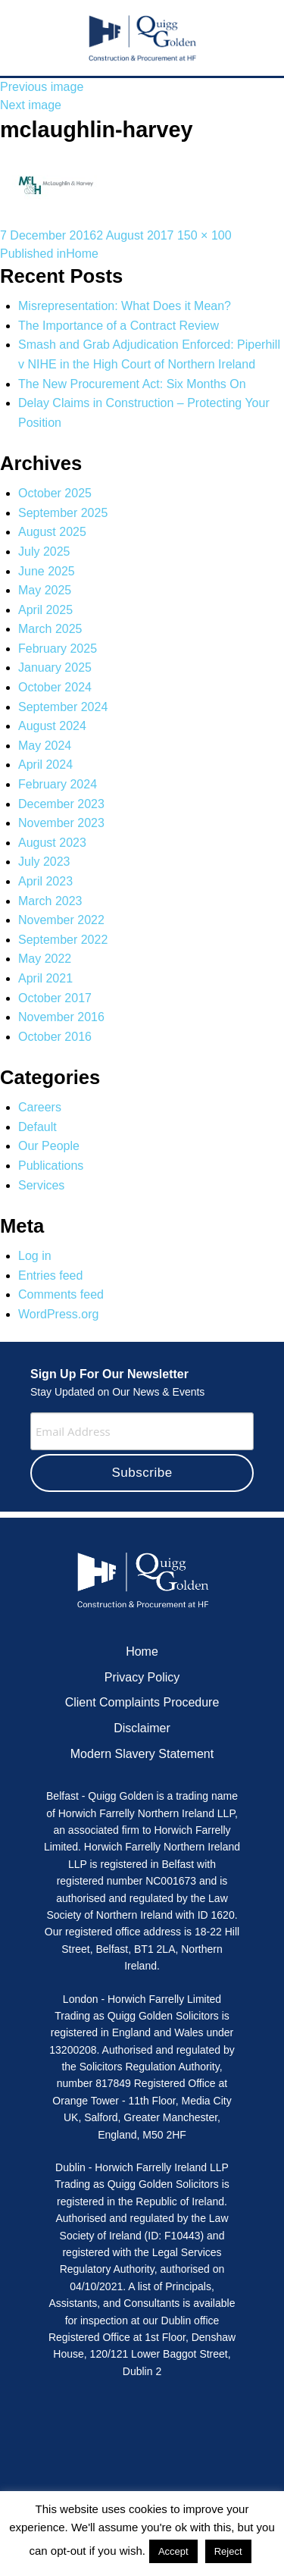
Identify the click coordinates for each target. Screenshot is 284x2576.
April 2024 (45, 764)
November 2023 (61, 822)
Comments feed (61, 1294)
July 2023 (44, 861)
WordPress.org (58, 1314)
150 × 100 (204, 235)
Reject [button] (228, 2551)
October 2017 (55, 998)
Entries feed (50, 1275)
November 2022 (61, 920)
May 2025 (44, 590)
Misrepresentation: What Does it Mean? (124, 305)
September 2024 (63, 706)
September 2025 (63, 512)
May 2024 (44, 745)
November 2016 (61, 1017)
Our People (49, 1145)
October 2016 (55, 1036)
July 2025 (44, 551)
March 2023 (50, 901)
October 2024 (55, 687)
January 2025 (55, 667)
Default (37, 1126)
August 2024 (52, 725)
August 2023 (52, 842)
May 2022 (44, 958)
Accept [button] (173, 2551)
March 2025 (50, 628)
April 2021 (45, 978)
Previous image (41, 86)
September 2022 (63, 939)
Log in (34, 1255)
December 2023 (61, 804)
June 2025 (46, 571)
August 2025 (52, 531)
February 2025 (57, 648)
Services (41, 1185)
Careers (39, 1107)
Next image (30, 105)
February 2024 (57, 784)
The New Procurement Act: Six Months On (132, 384)
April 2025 (45, 609)
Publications (50, 1165)
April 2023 (45, 881)
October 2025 (55, 493)
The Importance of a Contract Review (118, 325)
